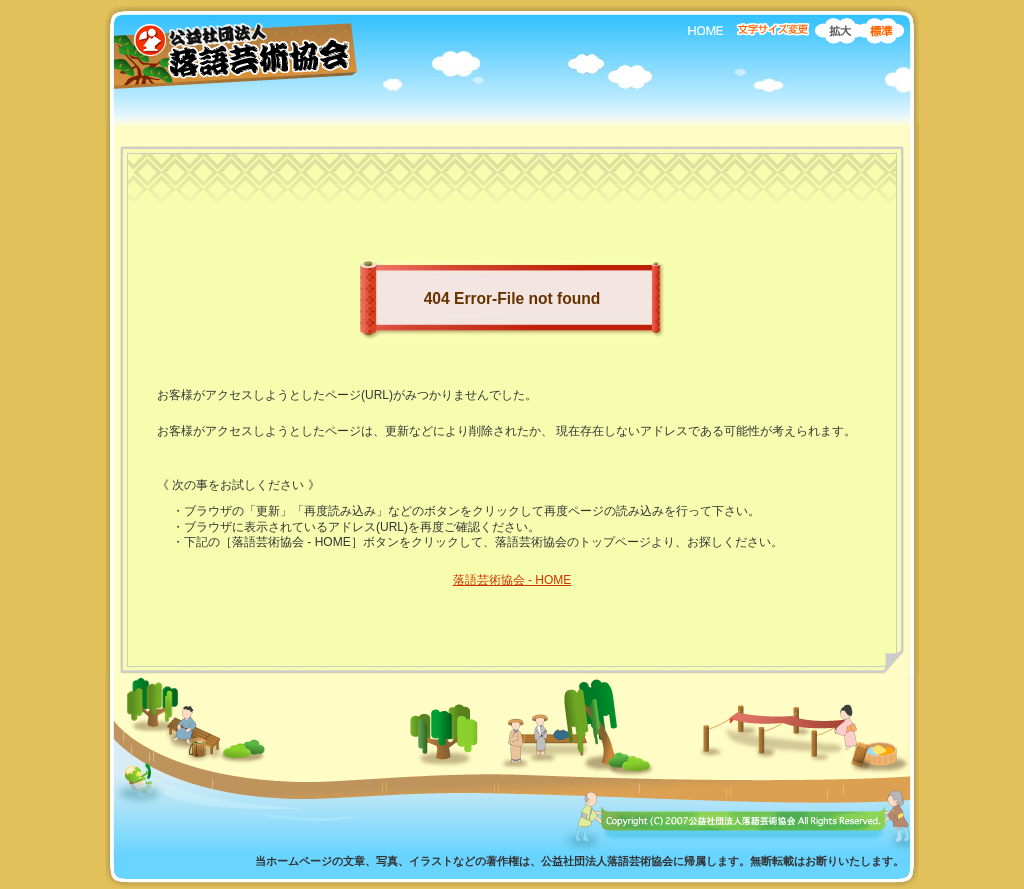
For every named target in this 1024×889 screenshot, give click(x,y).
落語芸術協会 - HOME (512, 580)
